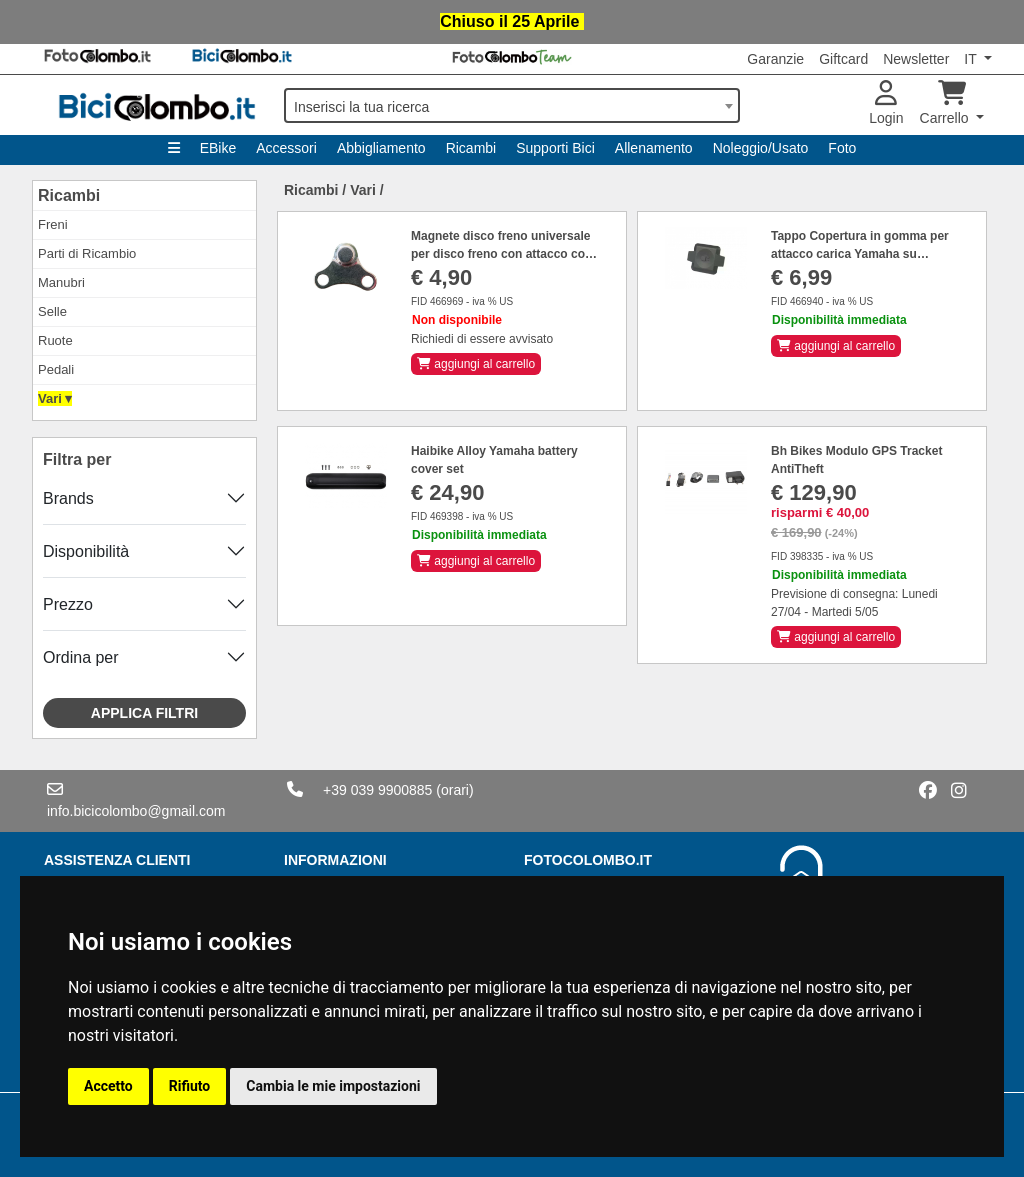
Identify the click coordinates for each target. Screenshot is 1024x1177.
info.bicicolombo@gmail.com (136, 811)
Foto (842, 148)
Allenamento (654, 148)
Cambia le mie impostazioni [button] (333, 1086)
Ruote (55, 340)
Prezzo (68, 604)
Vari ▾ (55, 398)
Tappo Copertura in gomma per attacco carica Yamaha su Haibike (860, 254)
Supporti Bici (555, 148)
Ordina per (81, 657)
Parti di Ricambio (87, 253)
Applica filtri (144, 713)
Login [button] (886, 103)
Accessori (286, 148)
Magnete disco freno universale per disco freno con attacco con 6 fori (501, 254)
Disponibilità (86, 551)
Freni (53, 224)
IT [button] (972, 59)
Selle (52, 311)
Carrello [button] (946, 103)
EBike (218, 148)
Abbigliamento (381, 148)
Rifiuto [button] (190, 1086)
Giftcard (843, 59)
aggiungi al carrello (476, 364)
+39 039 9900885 (377, 790)
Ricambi (471, 148)
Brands (68, 498)
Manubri (61, 282)
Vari (363, 190)
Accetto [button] (108, 1086)
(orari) (454, 790)
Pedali (56, 369)
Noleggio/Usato (761, 148)
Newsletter (916, 59)
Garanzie (775, 59)
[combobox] (512, 105)
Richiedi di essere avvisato (482, 339)
